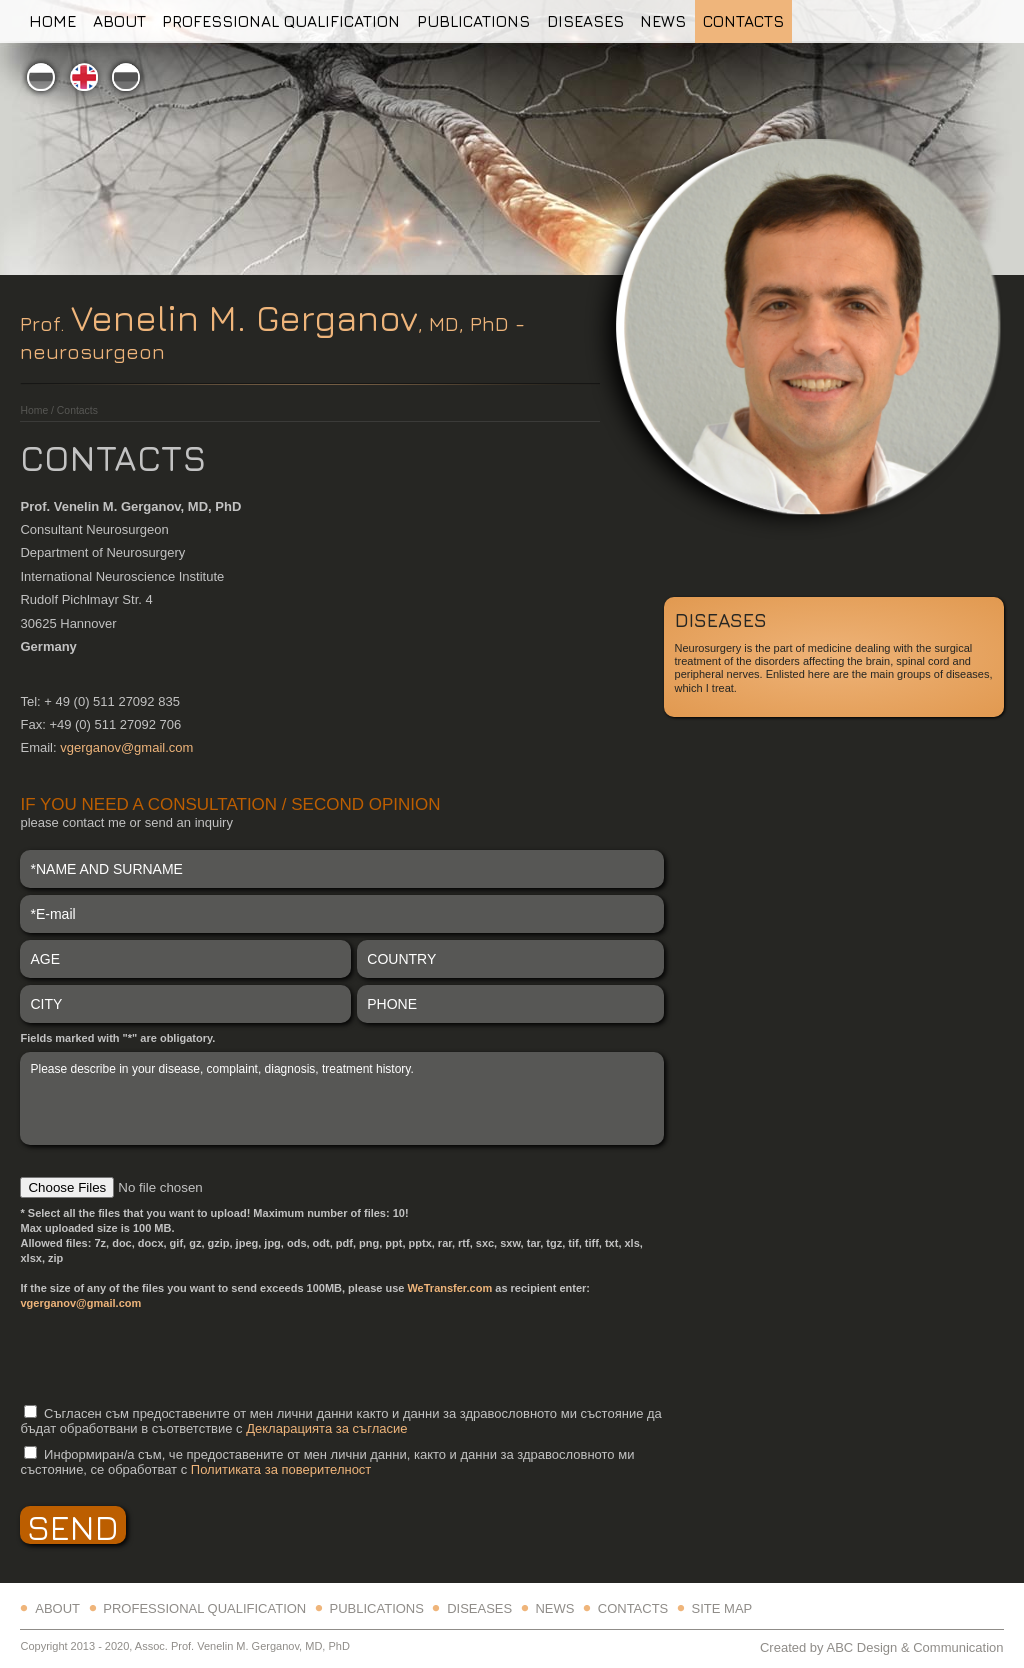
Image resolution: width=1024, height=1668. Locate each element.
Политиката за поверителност (281, 1469)
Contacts (743, 21)
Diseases (585, 21)
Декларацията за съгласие (326, 1428)
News (663, 21)
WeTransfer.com (449, 1288)
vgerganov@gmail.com (126, 747)
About (119, 21)
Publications (473, 21)
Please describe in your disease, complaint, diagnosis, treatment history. (342, 1098)
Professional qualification (281, 21)
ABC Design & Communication (914, 1647)
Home (52, 21)
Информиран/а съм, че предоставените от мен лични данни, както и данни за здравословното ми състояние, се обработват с (327, 1462)
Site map (722, 1608)
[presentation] (172, 1356)
